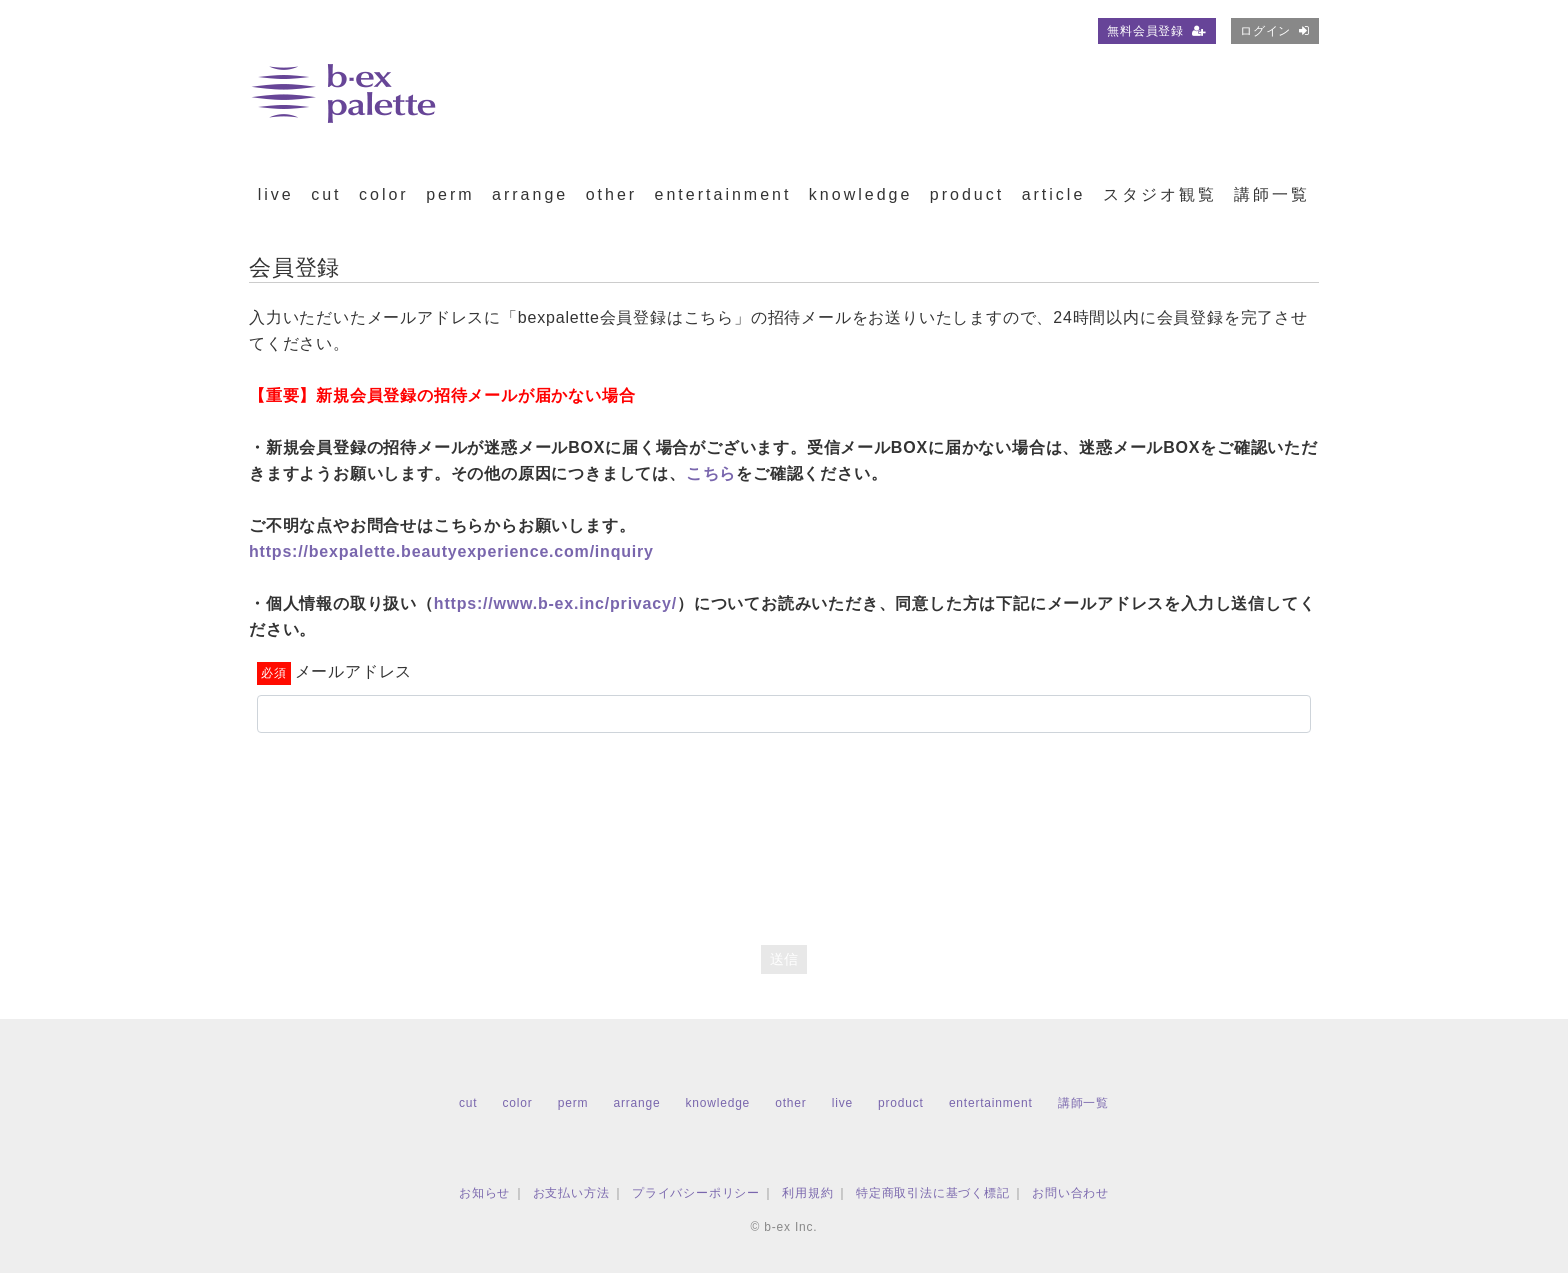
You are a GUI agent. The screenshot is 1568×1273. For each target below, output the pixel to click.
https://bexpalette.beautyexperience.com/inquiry (451, 551)
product (967, 194)
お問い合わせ (1070, 1193)
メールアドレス (354, 671)
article (1054, 194)
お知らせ (484, 1193)
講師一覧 (1272, 194)
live (276, 194)
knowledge (861, 194)
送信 (784, 959)
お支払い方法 (571, 1193)
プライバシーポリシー (696, 1193)
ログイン (1275, 31)
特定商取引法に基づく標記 (933, 1193)
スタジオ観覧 (1160, 194)
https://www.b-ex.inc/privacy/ (555, 603)
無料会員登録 (1157, 31)
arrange (530, 194)
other (611, 194)
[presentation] (784, 824)
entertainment (723, 194)
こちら (711, 473)
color (384, 194)
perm (450, 194)
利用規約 (807, 1193)
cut (326, 194)
